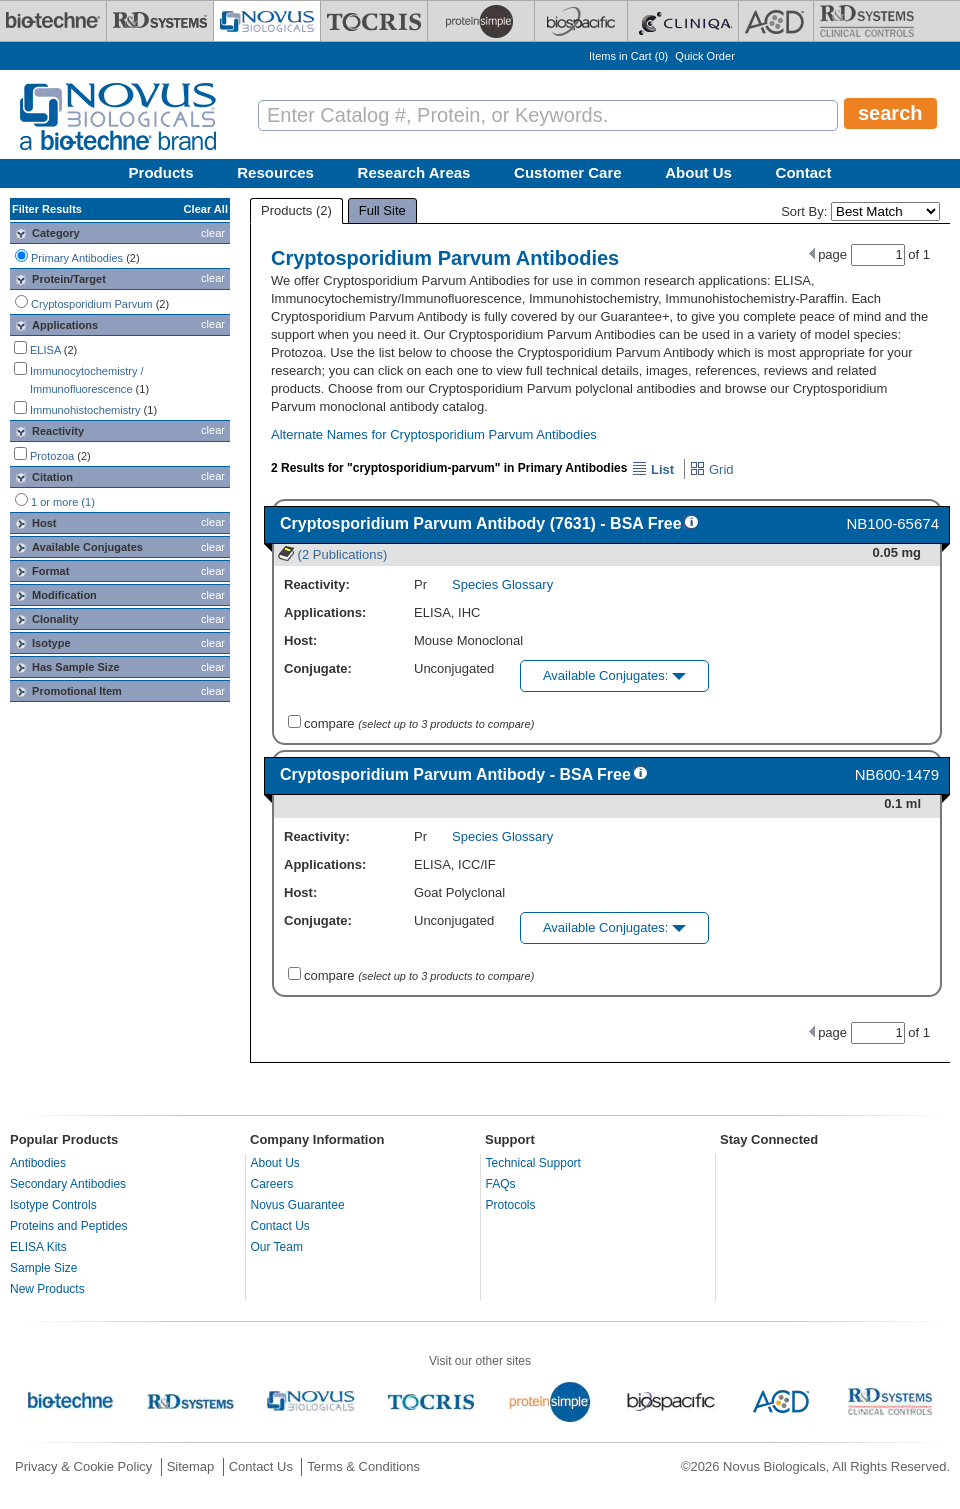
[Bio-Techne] (53, 21)
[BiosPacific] (581, 21)
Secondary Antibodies (68, 1184)
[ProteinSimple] (481, 21)
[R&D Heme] (867, 21)
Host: (300, 640)
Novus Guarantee (298, 1205)
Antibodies (38, 1163)
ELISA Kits (38, 1247)
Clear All (206, 209)
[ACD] (776, 21)
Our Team (277, 1247)
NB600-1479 (897, 774)
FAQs (501, 1184)
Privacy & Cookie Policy (83, 1466)
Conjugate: (318, 668)
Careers (272, 1184)
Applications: (325, 612)
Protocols (511, 1205)
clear (213, 233)
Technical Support (533, 1163)
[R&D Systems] (160, 21)
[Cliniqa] (683, 21)
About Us (698, 172)
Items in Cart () (628, 56)
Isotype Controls (53, 1205)
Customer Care (568, 172)
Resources (275, 172)
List (653, 469)
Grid (711, 469)
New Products (47, 1289)
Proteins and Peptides (68, 1226)
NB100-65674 (892, 523)
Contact (804, 172)
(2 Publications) (332, 554)
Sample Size (43, 1268)
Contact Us (280, 1226)
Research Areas (414, 172)
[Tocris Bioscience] (374, 21)
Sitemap (191, 1466)
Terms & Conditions (363, 1466)
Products (161, 172)
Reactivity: (317, 584)
